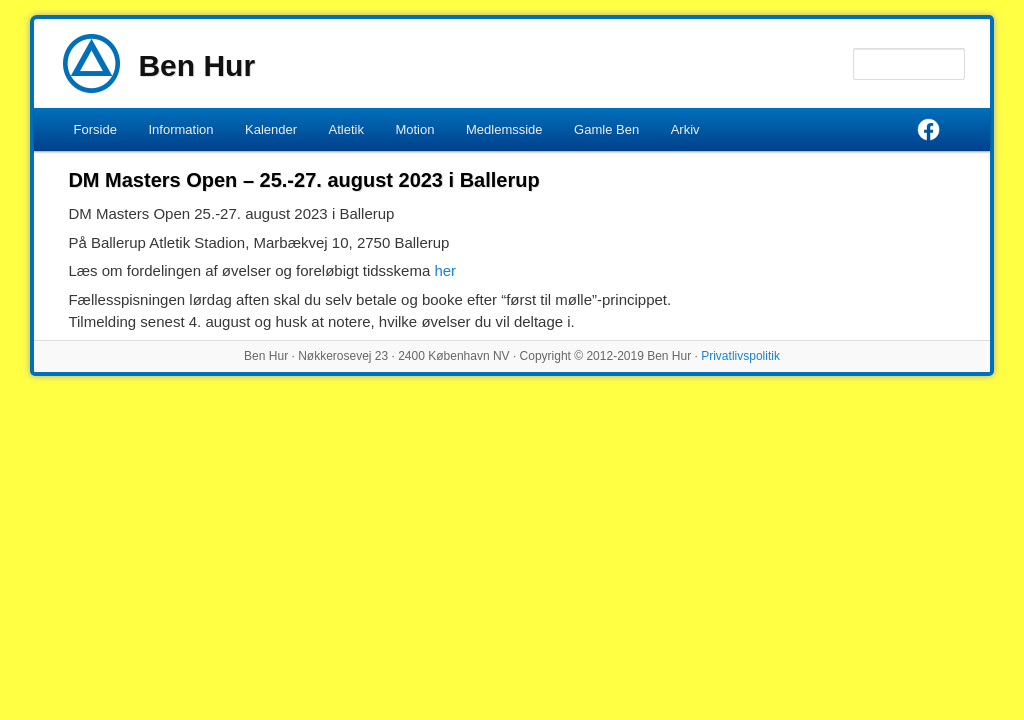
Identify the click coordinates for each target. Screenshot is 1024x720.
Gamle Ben (606, 129)
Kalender (271, 129)
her (445, 270)
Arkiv (685, 129)
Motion (414, 129)
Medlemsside (504, 129)
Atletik (346, 129)
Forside (95, 129)
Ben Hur (196, 65)
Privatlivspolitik (740, 356)
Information (180, 129)
